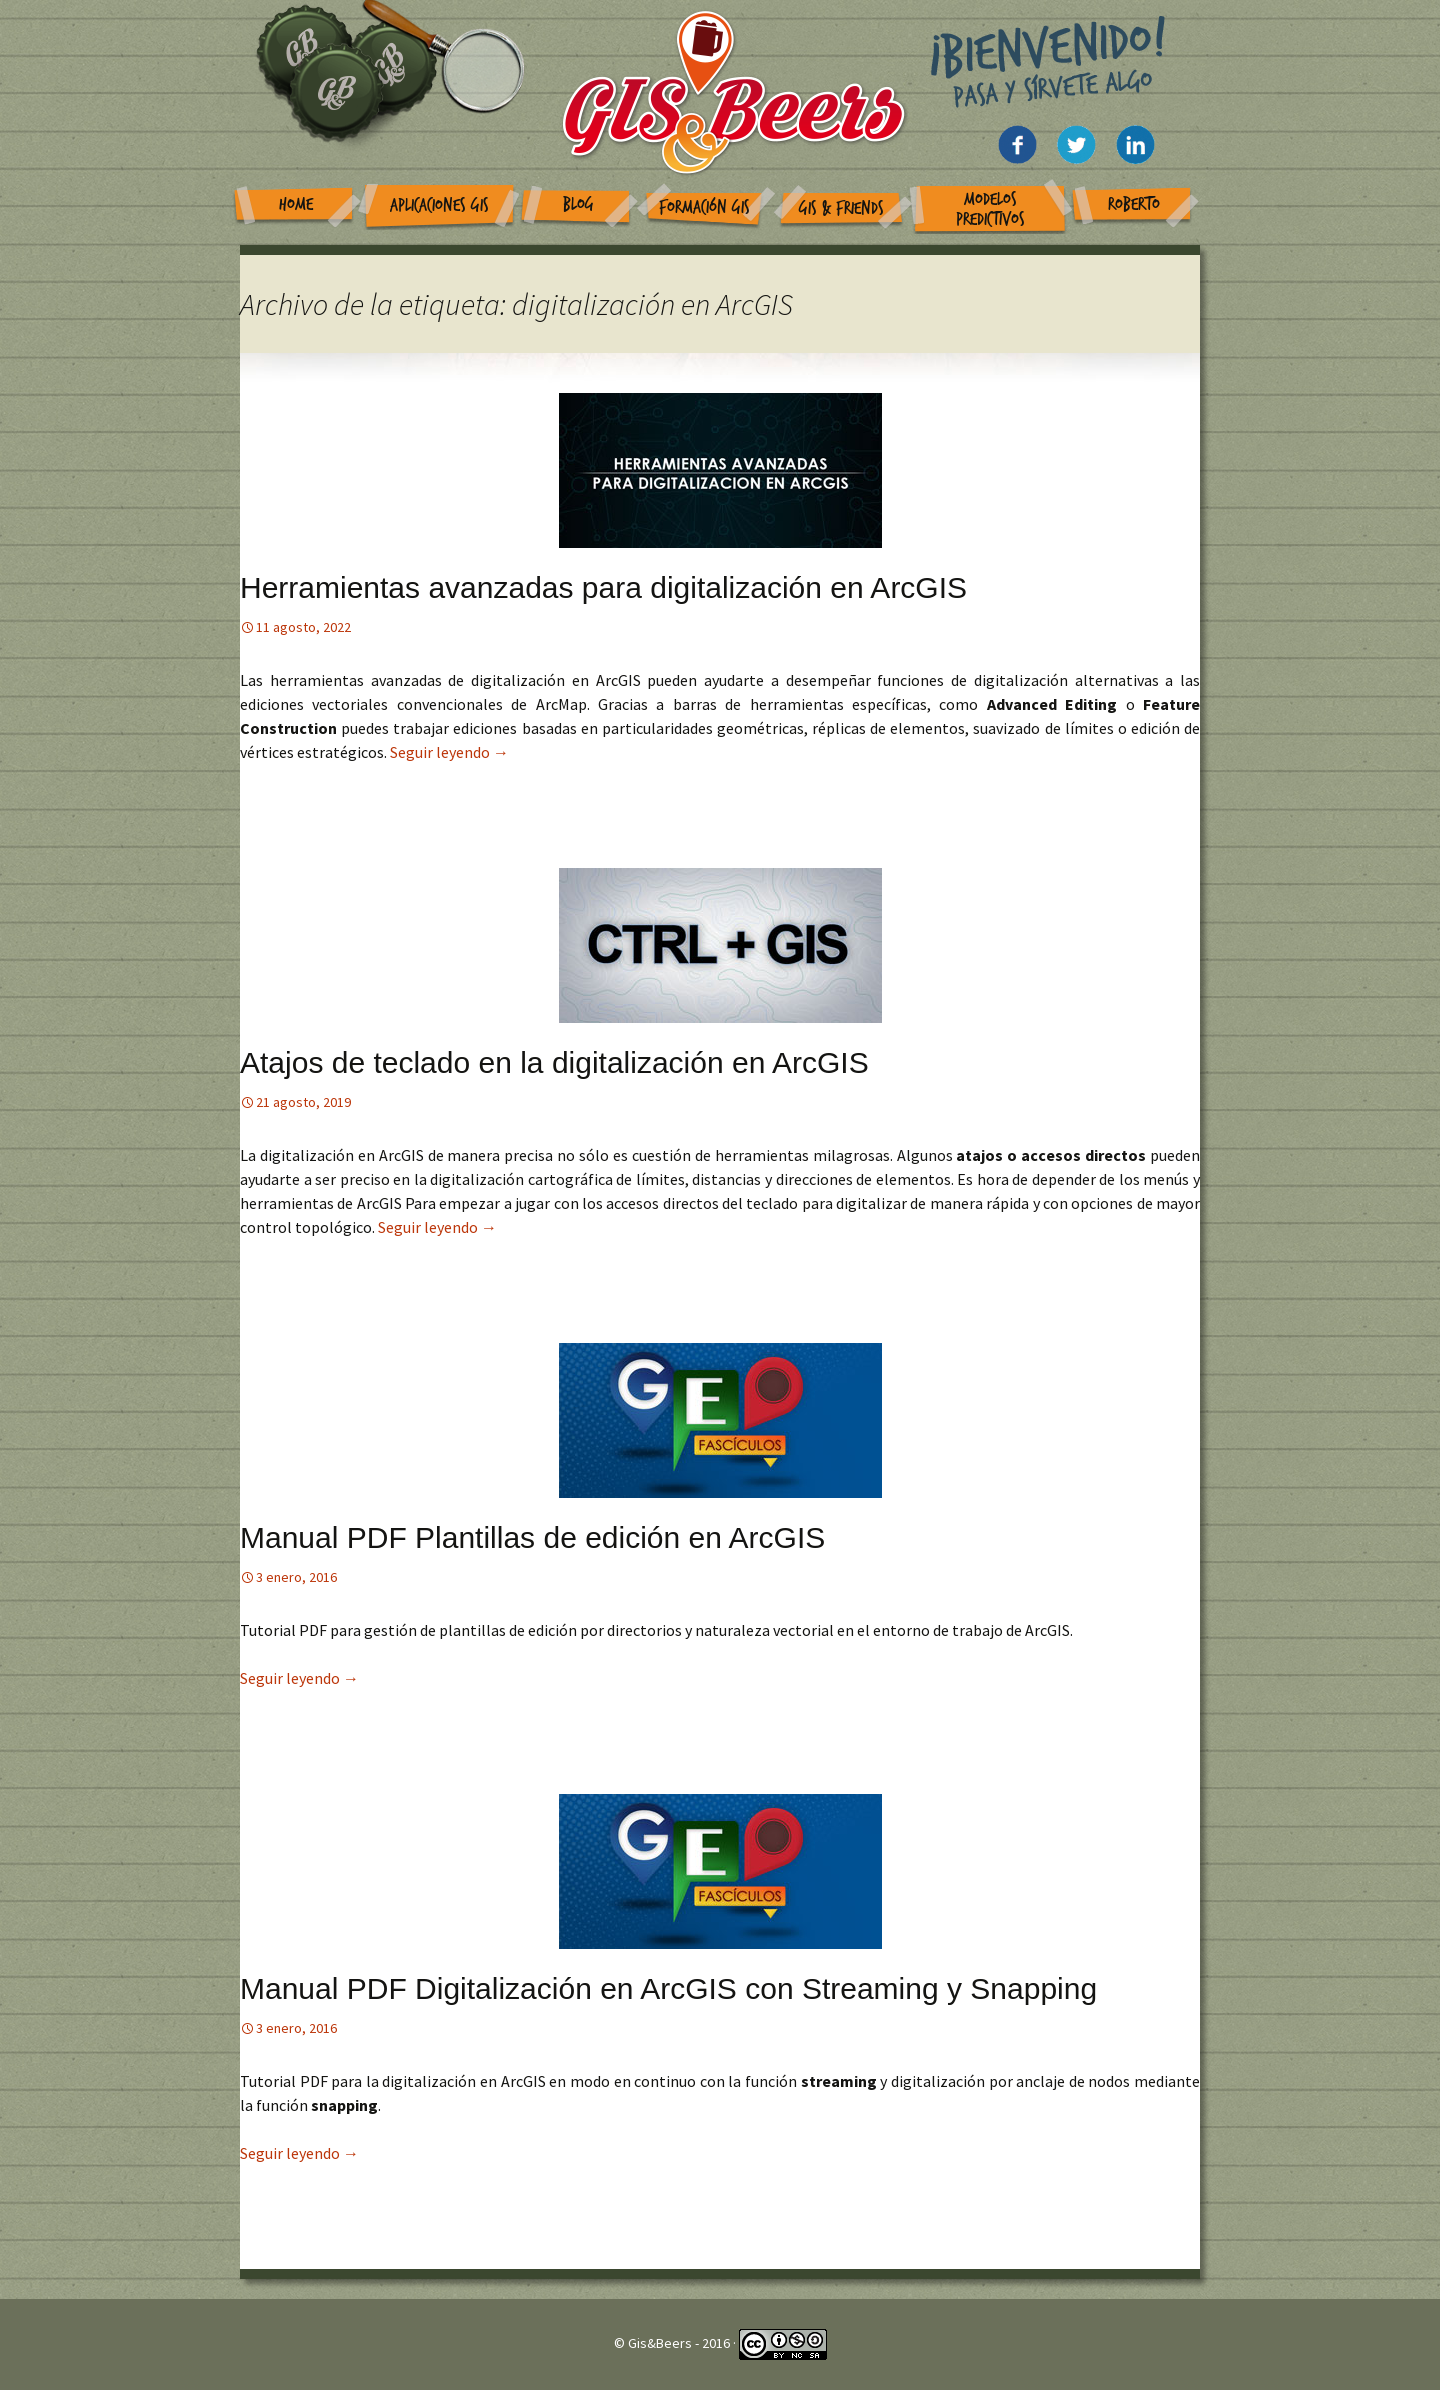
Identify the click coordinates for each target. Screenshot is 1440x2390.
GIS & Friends (841, 208)
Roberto (1134, 204)
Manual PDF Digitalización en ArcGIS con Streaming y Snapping (668, 1988)
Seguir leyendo (449, 752)
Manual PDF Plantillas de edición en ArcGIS (532, 1537)
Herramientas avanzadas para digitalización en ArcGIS (603, 587)
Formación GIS (704, 207)
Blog (578, 204)
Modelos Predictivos (990, 209)
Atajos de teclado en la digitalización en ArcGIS (554, 1062)
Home (296, 204)
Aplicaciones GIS (439, 205)
